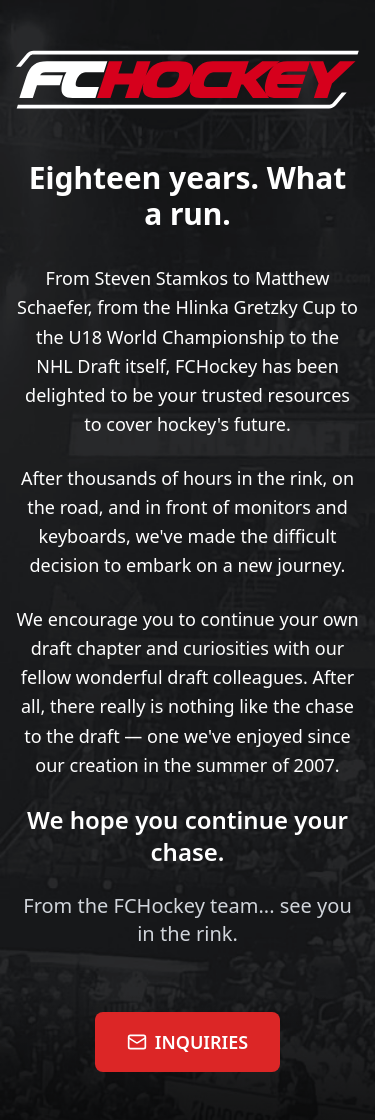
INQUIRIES (187, 1042)
